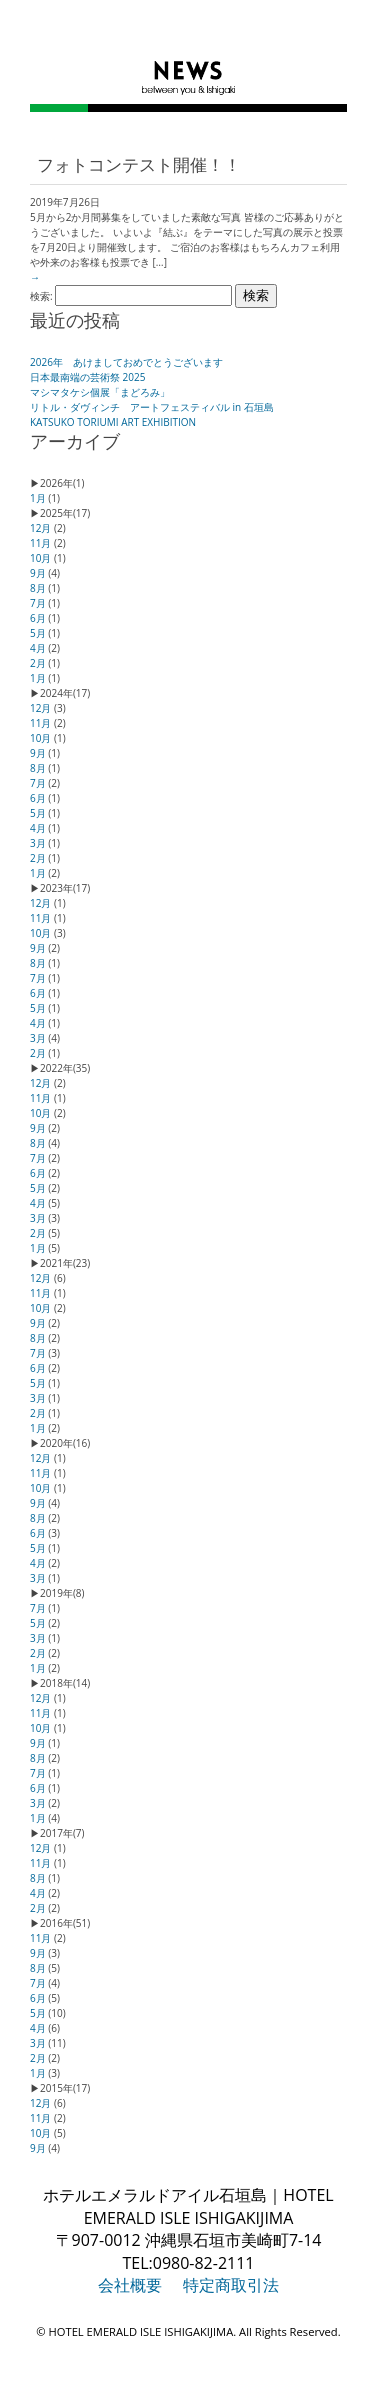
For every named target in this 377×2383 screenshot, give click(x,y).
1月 (38, 498)
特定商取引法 (231, 2285)
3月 (38, 843)
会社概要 (130, 2285)
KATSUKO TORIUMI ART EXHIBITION (113, 422)
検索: (41, 296)
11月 (40, 543)
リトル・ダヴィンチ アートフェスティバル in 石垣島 (152, 407)
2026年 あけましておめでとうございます (126, 362)
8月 (38, 588)
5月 (38, 633)
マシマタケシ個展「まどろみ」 (100, 392)
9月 (38, 573)
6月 (38, 618)
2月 (38, 663)
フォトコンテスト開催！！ (139, 165)
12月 (40, 528)
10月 (40, 558)
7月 (38, 603)
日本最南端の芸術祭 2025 (87, 377)
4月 (38, 648)
